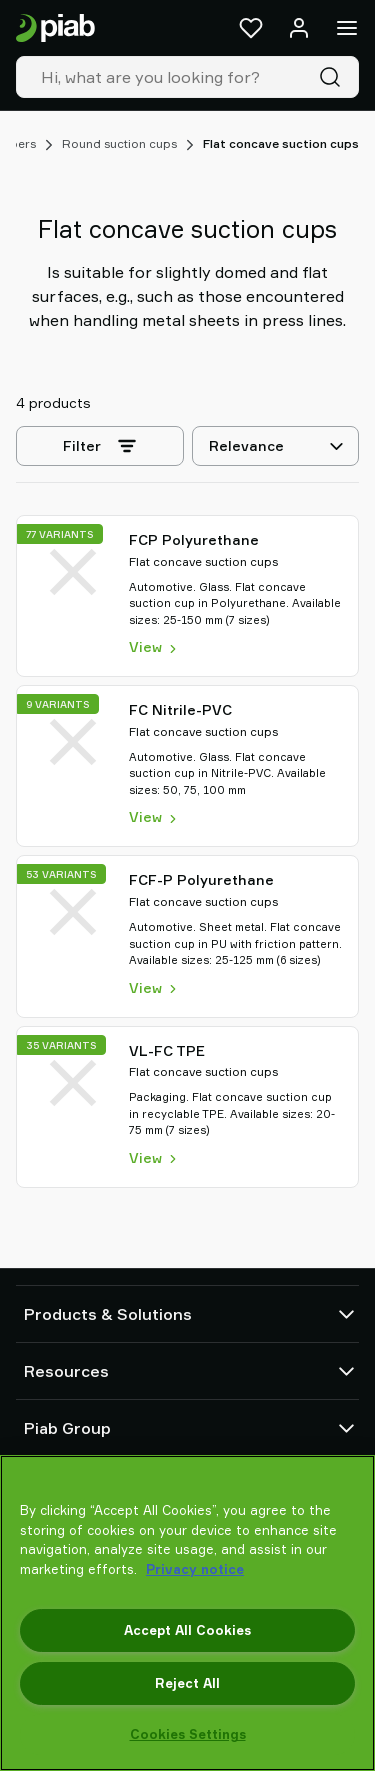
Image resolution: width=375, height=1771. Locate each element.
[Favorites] (251, 28)
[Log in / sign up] (299, 28)
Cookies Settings (188, 1734)
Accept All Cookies (187, 1630)
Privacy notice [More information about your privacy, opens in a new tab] (195, 1569)
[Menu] (347, 28)
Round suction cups (119, 143)
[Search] (334, 77)
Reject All (187, 1683)
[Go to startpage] (55, 28)
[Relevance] (275, 446)
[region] (187, 1613)
